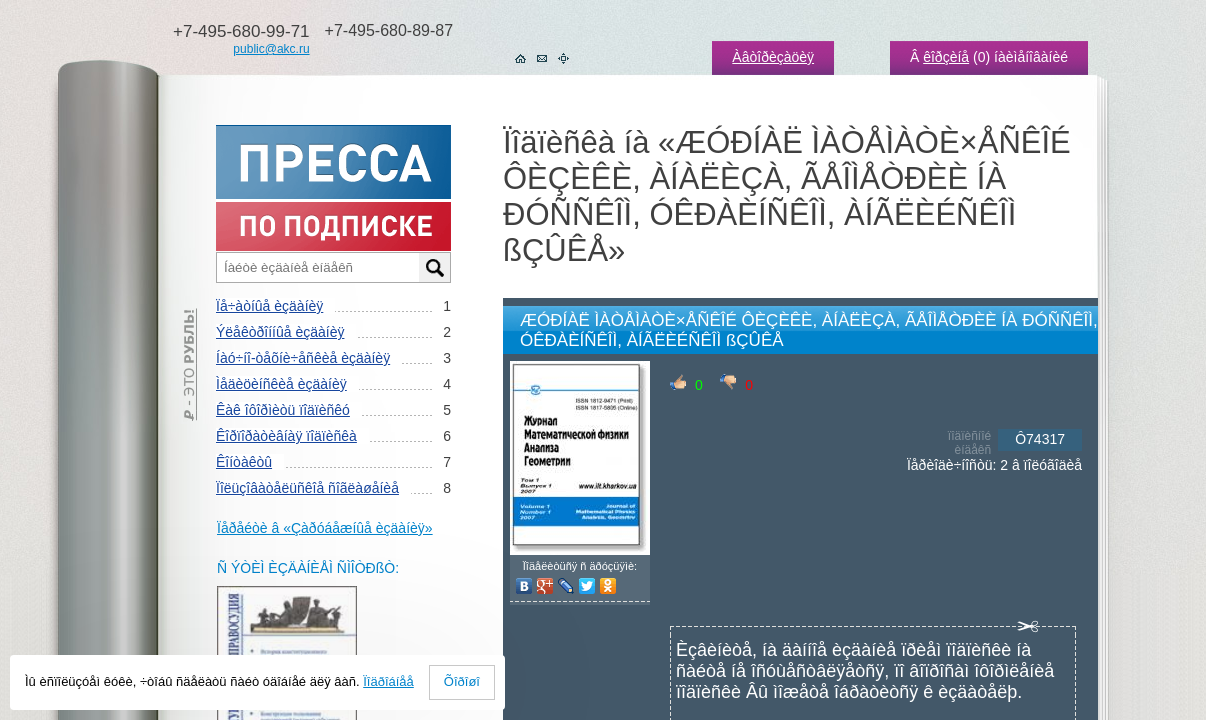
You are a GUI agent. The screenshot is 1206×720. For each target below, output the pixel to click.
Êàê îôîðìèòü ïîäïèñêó (283, 410)
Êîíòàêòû (244, 462)
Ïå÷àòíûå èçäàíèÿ (269, 306)
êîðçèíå (946, 57)
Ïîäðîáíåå (388, 681)
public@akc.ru (271, 49)
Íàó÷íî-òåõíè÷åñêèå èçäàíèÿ (303, 358)
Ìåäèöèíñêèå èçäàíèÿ (281, 384)
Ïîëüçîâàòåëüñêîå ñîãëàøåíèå (307, 488)
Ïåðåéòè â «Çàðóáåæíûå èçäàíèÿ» (325, 528)
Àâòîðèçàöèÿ (773, 57)
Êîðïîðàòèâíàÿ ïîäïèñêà (286, 436)
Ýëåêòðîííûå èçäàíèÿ (280, 332)
